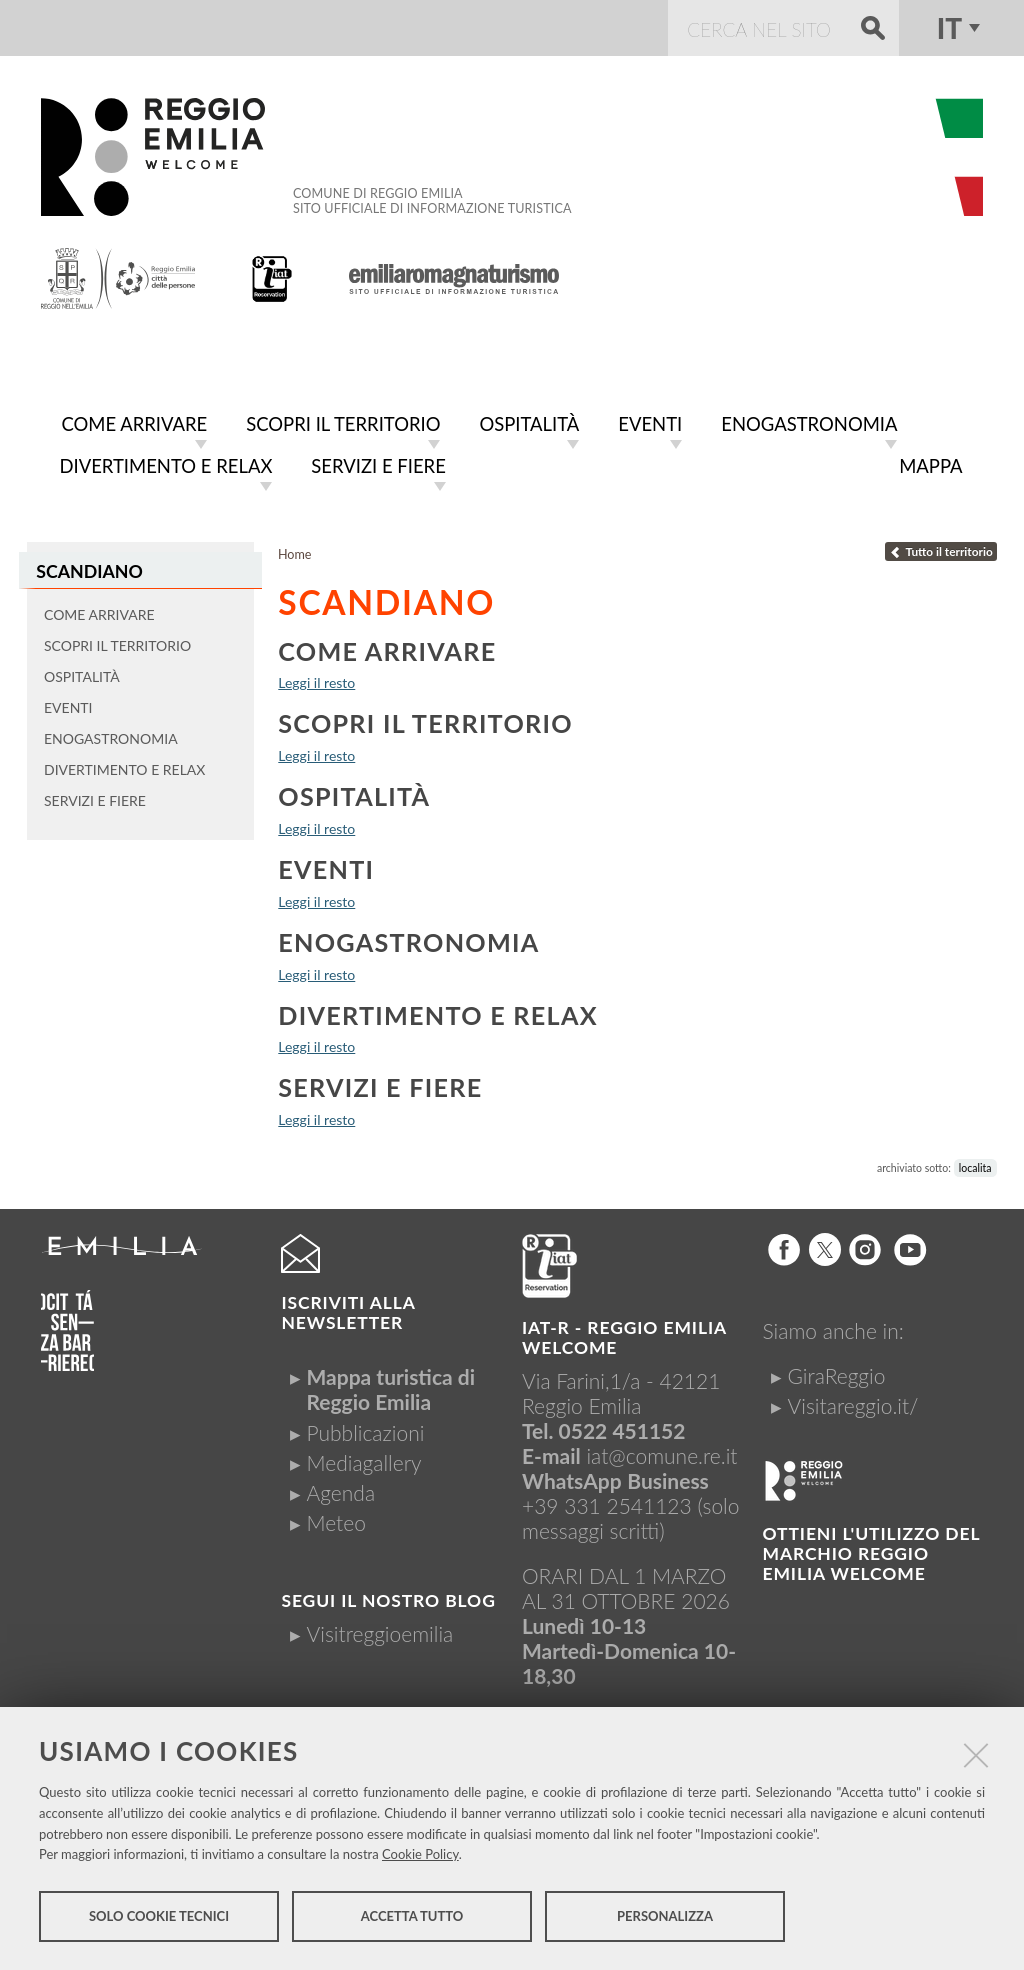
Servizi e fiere (380, 1083)
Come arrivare (387, 647)
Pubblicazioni (365, 1428)
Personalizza (665, 1918)
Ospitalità (354, 792)
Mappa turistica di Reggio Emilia (390, 1385)
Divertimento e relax (438, 1011)
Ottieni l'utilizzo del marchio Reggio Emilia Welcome (871, 1549)
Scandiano (88, 566)
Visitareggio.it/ (853, 1401)
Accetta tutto (412, 1918)
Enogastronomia (408, 938)
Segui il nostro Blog (388, 1596)
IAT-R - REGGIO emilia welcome (624, 1333)
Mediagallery (363, 1458)
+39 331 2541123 (607, 1501)
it (949, 28)
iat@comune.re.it (661, 1451)
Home (295, 550)
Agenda (340, 1488)
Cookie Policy (420, 1856)
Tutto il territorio (941, 547)
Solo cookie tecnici (159, 1918)
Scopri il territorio (425, 719)
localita (975, 1164)
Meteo (335, 1518)
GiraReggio (837, 1371)
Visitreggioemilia (379, 1629)
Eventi (326, 865)
